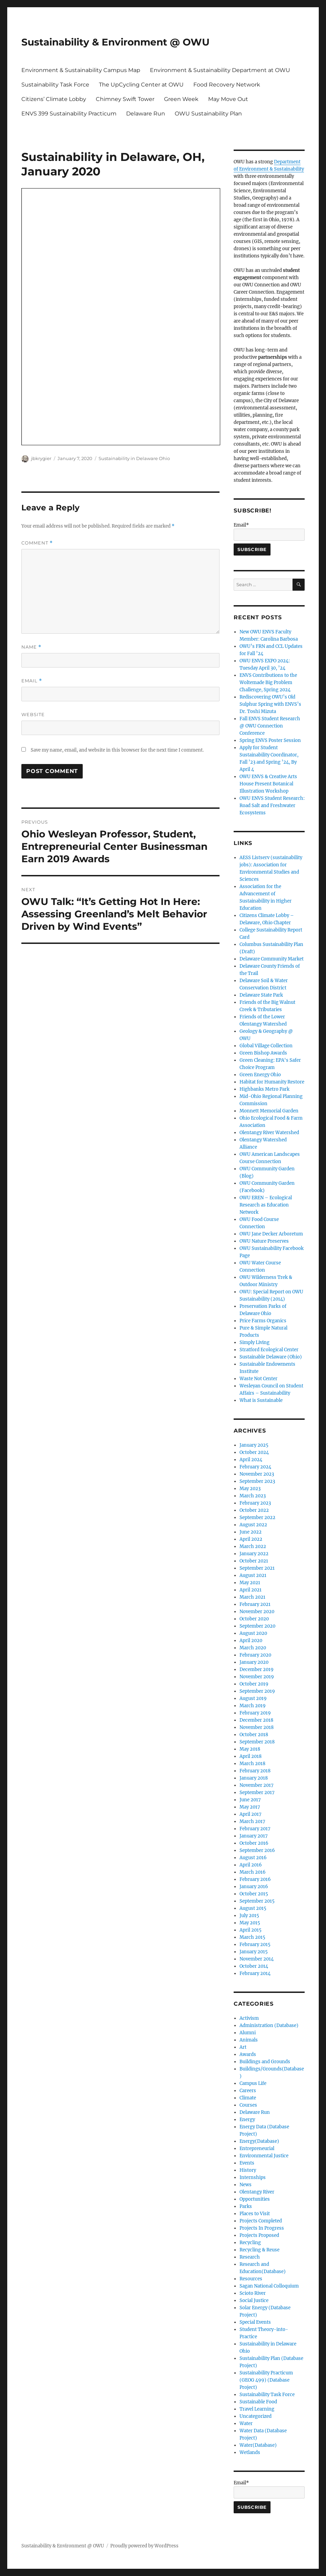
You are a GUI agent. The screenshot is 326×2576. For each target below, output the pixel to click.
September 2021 (257, 1568)
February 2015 (255, 1944)
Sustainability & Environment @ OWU (115, 42)
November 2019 (257, 1677)
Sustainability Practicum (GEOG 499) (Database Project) (266, 2380)
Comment (37, 543)
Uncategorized (256, 2416)
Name (31, 647)
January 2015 (254, 1952)
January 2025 (254, 1445)
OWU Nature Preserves (264, 1241)
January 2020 (254, 1662)
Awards (248, 2054)
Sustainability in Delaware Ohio (134, 458)
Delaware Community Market (272, 959)
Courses (248, 2105)
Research (250, 2257)
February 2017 (255, 1829)
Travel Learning (257, 2409)
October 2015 (254, 1894)
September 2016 (257, 1850)
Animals (249, 2040)
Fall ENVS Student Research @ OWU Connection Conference (270, 726)
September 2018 (257, 1742)
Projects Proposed (259, 2235)
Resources (251, 2279)
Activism (249, 2018)
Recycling (250, 2243)
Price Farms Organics (263, 1321)
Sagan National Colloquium (269, 2286)
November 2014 (257, 1959)
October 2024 (254, 1452)
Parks (246, 2206)
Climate (248, 2098)
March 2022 (253, 1546)
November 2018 (257, 1727)
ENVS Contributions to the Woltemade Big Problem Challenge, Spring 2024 (268, 682)
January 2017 (254, 1836)
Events (247, 2163)
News (246, 2185)
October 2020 (254, 1619)
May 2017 (250, 1807)
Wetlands (250, 2452)
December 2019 (257, 1669)
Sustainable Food (258, 2402)
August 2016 (253, 1858)
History (248, 2170)
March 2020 (253, 1648)
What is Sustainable (261, 1400)
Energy (247, 2119)
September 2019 (257, 1691)
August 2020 (253, 1633)
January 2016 (254, 1887)
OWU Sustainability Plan (208, 113)
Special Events (255, 2322)
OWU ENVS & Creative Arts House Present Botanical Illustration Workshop (268, 784)
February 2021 (255, 1604)
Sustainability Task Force (55, 84)
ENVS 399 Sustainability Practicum (68, 113)
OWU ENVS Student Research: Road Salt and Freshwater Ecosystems (272, 805)
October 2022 (254, 1510)
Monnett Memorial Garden (269, 1111)
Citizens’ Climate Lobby (53, 99)
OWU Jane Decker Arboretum (271, 1234)
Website (33, 714)
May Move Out (228, 99)
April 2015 (251, 1930)
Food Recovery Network (226, 84)
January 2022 (254, 1554)
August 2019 (253, 1698)
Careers (248, 2091)
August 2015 (253, 1908)
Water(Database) (258, 2445)
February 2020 (255, 1655)
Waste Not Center (258, 1379)
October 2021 (254, 1561)
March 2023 (253, 1496)
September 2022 (257, 1517)
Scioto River (253, 2293)
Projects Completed (261, 2221)
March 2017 (252, 1821)
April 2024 (251, 1460)
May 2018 (250, 1749)
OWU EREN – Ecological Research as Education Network (266, 1205)
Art (243, 2047)
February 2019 (255, 1713)
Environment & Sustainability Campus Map (80, 70)
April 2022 (251, 1539)
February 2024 (255, 1467)
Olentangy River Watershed (269, 1133)
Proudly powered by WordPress (144, 2546)
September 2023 (257, 1481)
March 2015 (252, 1937)
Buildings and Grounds (265, 2062)
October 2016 (254, 1843)
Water (246, 2423)
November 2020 (257, 1612)
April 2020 (251, 1640)
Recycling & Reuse (259, 2250)
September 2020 (257, 1626)
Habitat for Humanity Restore (272, 1082)
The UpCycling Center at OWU (141, 84)
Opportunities (255, 2199)
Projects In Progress (262, 2228)
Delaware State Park (261, 995)
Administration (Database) (269, 2025)
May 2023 (250, 1488)
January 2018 (254, 1778)
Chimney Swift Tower (125, 99)
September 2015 (257, 1901)
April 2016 (251, 1865)
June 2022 (251, 1532)
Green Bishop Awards (263, 1053)
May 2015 (250, 1923)
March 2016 (253, 1872)
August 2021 (253, 1575)
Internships (253, 2177)
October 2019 (254, 1684)
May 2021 (250, 1583)
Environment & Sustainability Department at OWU (220, 70)
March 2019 (253, 1706)
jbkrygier (41, 458)
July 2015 (249, 1915)
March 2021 (252, 1597)
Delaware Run (145, 113)
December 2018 (256, 1720)
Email (31, 681)
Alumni (248, 2033)
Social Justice (254, 2300)
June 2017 (250, 1800)
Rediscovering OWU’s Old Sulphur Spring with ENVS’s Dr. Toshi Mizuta (270, 704)
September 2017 (257, 1792)
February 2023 (255, 1503)
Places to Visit (255, 2214)
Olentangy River (257, 2192)
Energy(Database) (259, 2141)
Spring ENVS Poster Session (270, 740)
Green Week (181, 99)
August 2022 (253, 1525)
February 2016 (255, 1879)
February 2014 (255, 1973)
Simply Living (254, 1342)
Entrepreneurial (257, 2148)
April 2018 (251, 1756)
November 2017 (257, 1785)
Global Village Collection (266, 1046)
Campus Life (253, 2083)
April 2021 (251, 1590)
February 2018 (255, 1771)
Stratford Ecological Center (269, 1350)
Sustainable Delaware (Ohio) (271, 1357)
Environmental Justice (264, 2156)
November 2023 (257, 1474)
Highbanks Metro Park (264, 1089)
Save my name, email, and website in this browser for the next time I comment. (117, 750)
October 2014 (254, 1966)
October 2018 (254, 1735)
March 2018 (252, 1763)
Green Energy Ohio (260, 1075)
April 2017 (251, 1814)
